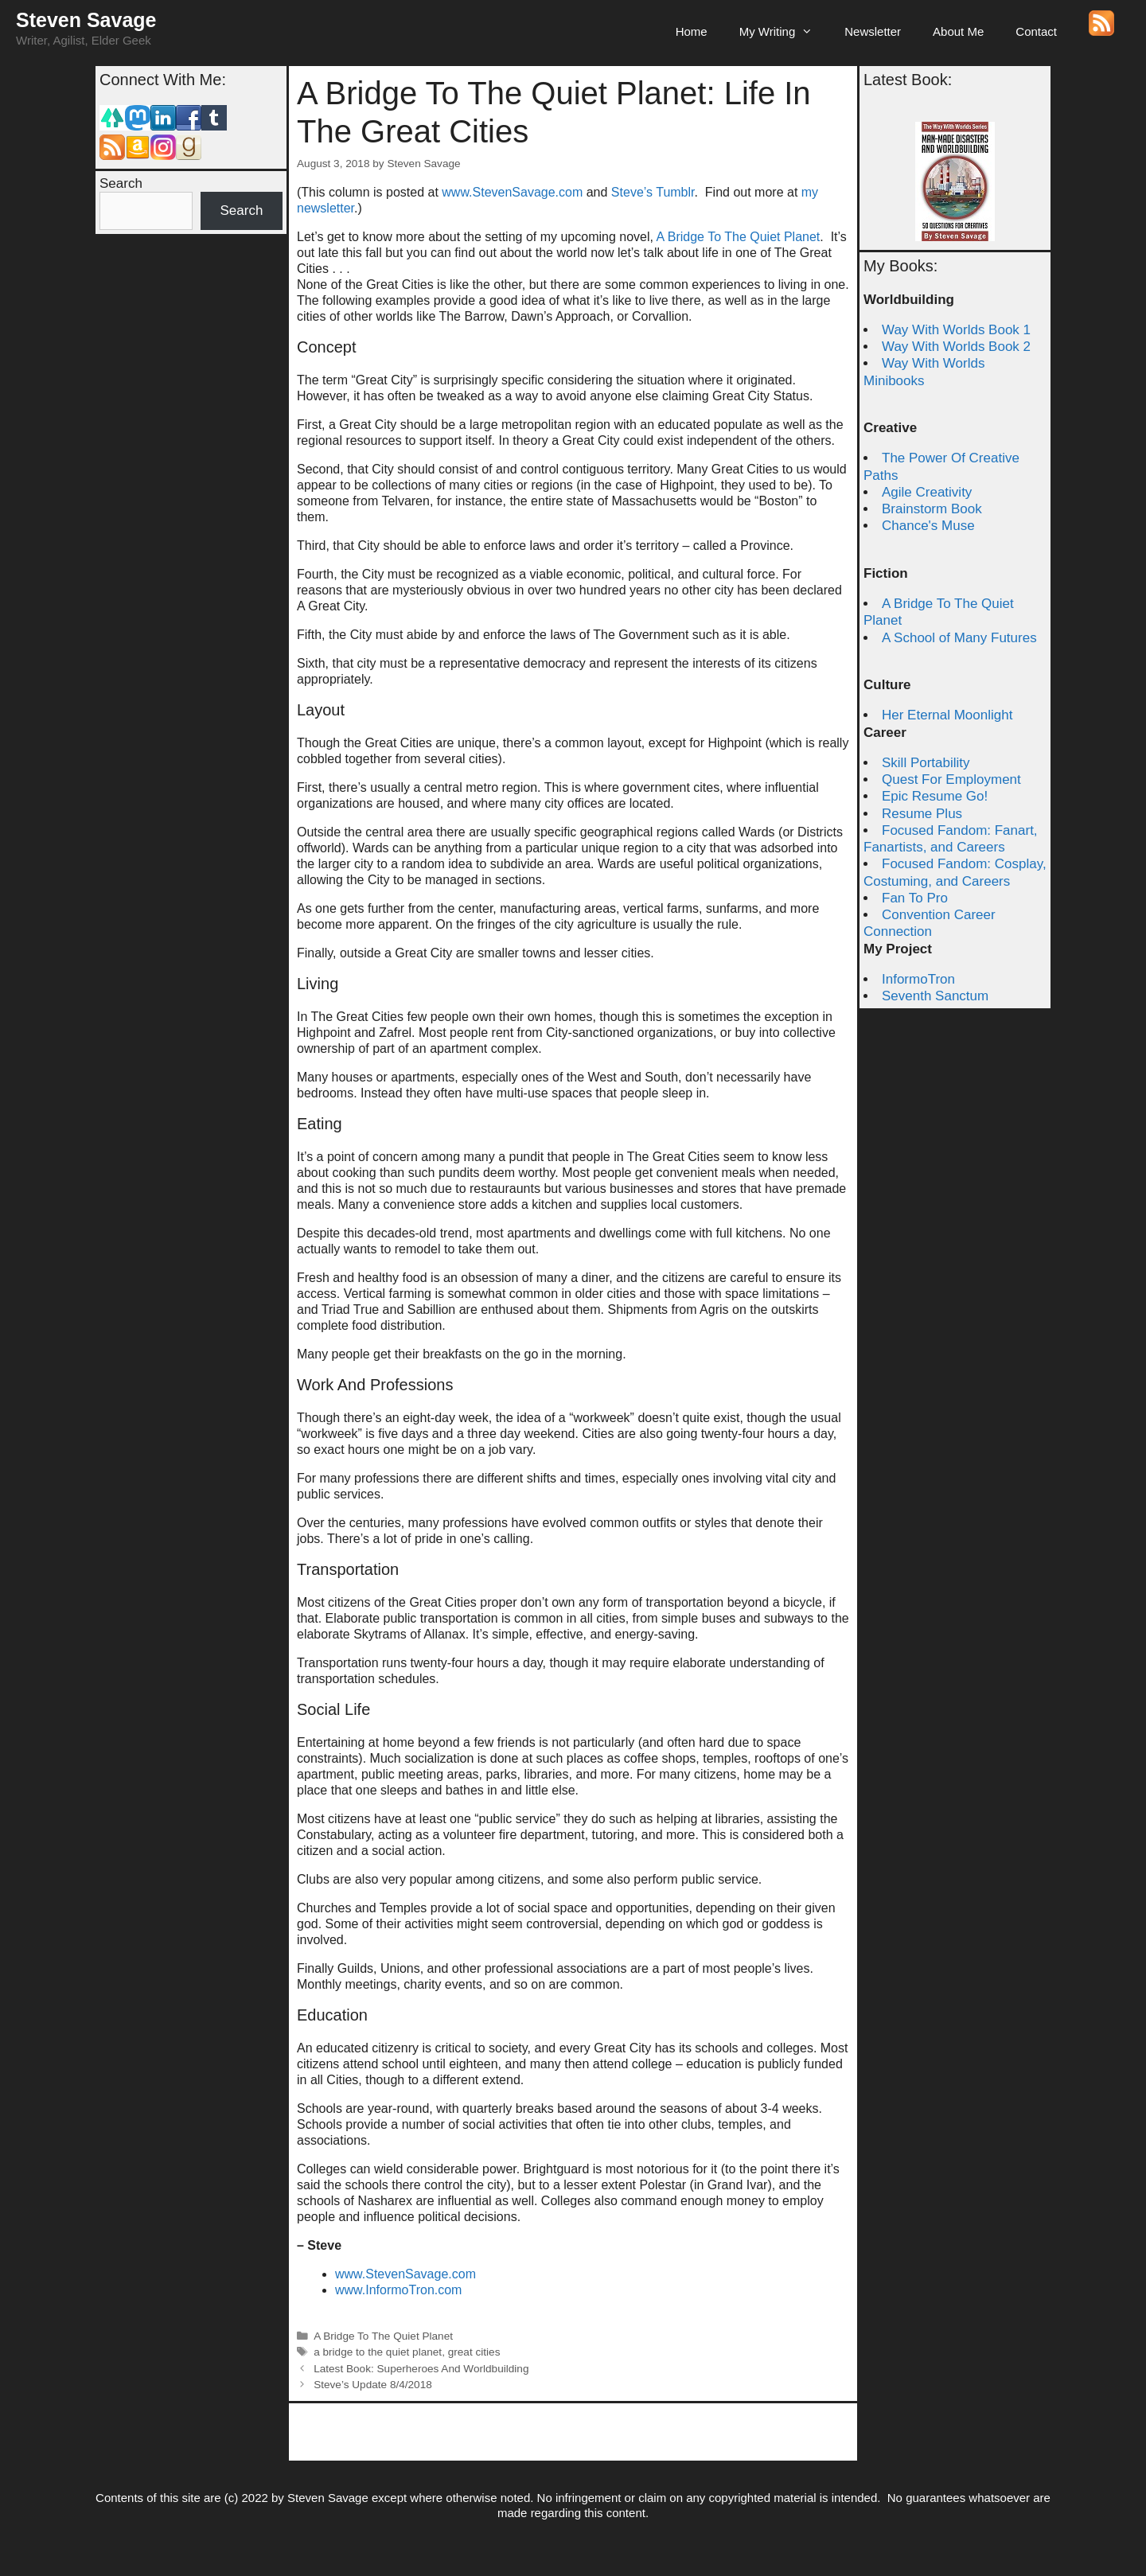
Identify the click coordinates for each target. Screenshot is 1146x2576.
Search (120, 183)
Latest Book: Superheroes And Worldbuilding (421, 2369)
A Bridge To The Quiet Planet (739, 237)
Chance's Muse (928, 525)
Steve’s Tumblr (653, 192)
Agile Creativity (927, 492)
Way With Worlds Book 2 (956, 346)
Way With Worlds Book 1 (956, 329)
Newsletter (872, 31)
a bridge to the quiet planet (378, 2352)
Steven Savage (86, 20)
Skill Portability (926, 762)
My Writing (784, 32)
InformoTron (918, 979)
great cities (474, 2352)
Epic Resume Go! (935, 796)
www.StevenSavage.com (514, 192)
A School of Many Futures (959, 637)
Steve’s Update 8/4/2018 (373, 2385)
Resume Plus (922, 813)
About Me (958, 31)
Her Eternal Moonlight (947, 715)
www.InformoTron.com (398, 2290)
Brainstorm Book (932, 508)
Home (691, 31)
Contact (1036, 31)
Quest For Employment (951, 779)
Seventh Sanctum (935, 996)
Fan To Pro (915, 898)
